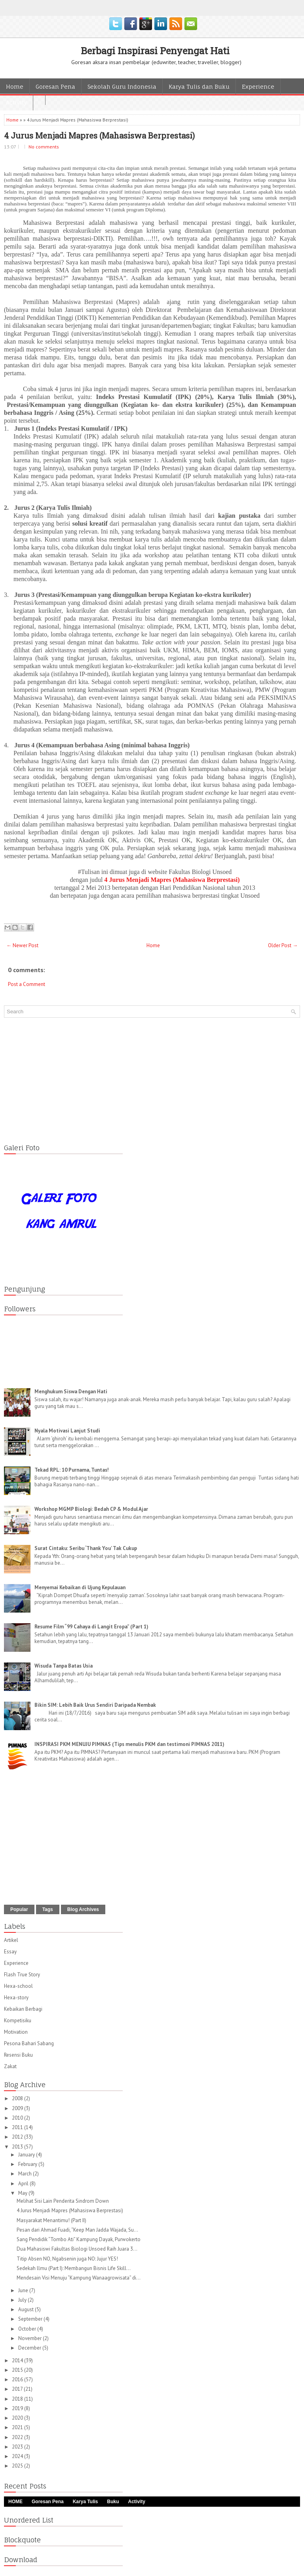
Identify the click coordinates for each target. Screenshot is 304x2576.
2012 (18, 2136)
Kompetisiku (17, 2020)
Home (14, 86)
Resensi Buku (18, 2055)
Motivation (16, 2032)
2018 (18, 2399)
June (23, 2290)
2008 (18, 2098)
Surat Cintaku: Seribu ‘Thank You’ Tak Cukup (85, 1548)
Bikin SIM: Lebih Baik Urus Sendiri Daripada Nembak (95, 1705)
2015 (18, 2370)
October (27, 2328)
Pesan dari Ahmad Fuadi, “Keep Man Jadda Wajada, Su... (77, 2229)
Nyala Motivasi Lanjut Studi (67, 1430)
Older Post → (283, 945)
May (23, 2193)
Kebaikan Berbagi (23, 2009)
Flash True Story (22, 1974)
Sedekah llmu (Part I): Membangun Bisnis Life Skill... (74, 2268)
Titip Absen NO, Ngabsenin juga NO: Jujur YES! (67, 2258)
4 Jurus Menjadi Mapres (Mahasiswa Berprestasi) (99, 135)
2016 (18, 2379)
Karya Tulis (85, 2501)
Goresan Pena (55, 86)
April (24, 2183)
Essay (10, 1951)
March (25, 2173)
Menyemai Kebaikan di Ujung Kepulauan (79, 1587)
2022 (18, 2437)
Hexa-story (16, 1997)
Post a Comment (26, 984)
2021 (18, 2427)
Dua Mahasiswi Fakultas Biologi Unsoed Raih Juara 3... (77, 2248)
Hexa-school (18, 1986)
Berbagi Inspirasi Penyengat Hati (155, 50)
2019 (18, 2408)
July (23, 2300)
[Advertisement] (152, 1079)
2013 (18, 2146)
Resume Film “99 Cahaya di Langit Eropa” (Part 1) (91, 1626)
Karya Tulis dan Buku (199, 86)
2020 (18, 2418)
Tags (47, 1909)
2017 (18, 2389)
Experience (258, 86)
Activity (16, 102)
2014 (18, 2360)
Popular (19, 1909)
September (31, 2319)
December (30, 2347)
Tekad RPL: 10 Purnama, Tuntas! (71, 1470)
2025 (18, 2465)
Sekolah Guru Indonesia (121, 86)
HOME (15, 2501)
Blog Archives (83, 1909)
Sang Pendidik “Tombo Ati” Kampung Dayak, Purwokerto (79, 2239)
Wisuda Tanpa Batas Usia (63, 1665)
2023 (18, 2446)
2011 (18, 2127)
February (28, 2164)
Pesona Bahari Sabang (29, 2043)
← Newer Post (22, 945)
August (26, 2309)
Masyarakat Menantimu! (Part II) (51, 2220)
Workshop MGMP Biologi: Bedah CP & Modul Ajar (91, 1509)
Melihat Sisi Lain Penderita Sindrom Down (63, 2201)
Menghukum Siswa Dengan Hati (70, 1391)
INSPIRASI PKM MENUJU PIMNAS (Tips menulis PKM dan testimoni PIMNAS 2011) (129, 1744)
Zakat (10, 2066)
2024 (18, 2456)
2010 (18, 2117)
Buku (113, 2501)
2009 (18, 2108)
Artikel (11, 1940)
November (30, 2338)
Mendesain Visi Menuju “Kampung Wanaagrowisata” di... (79, 2277)
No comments (43, 147)
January (27, 2154)
